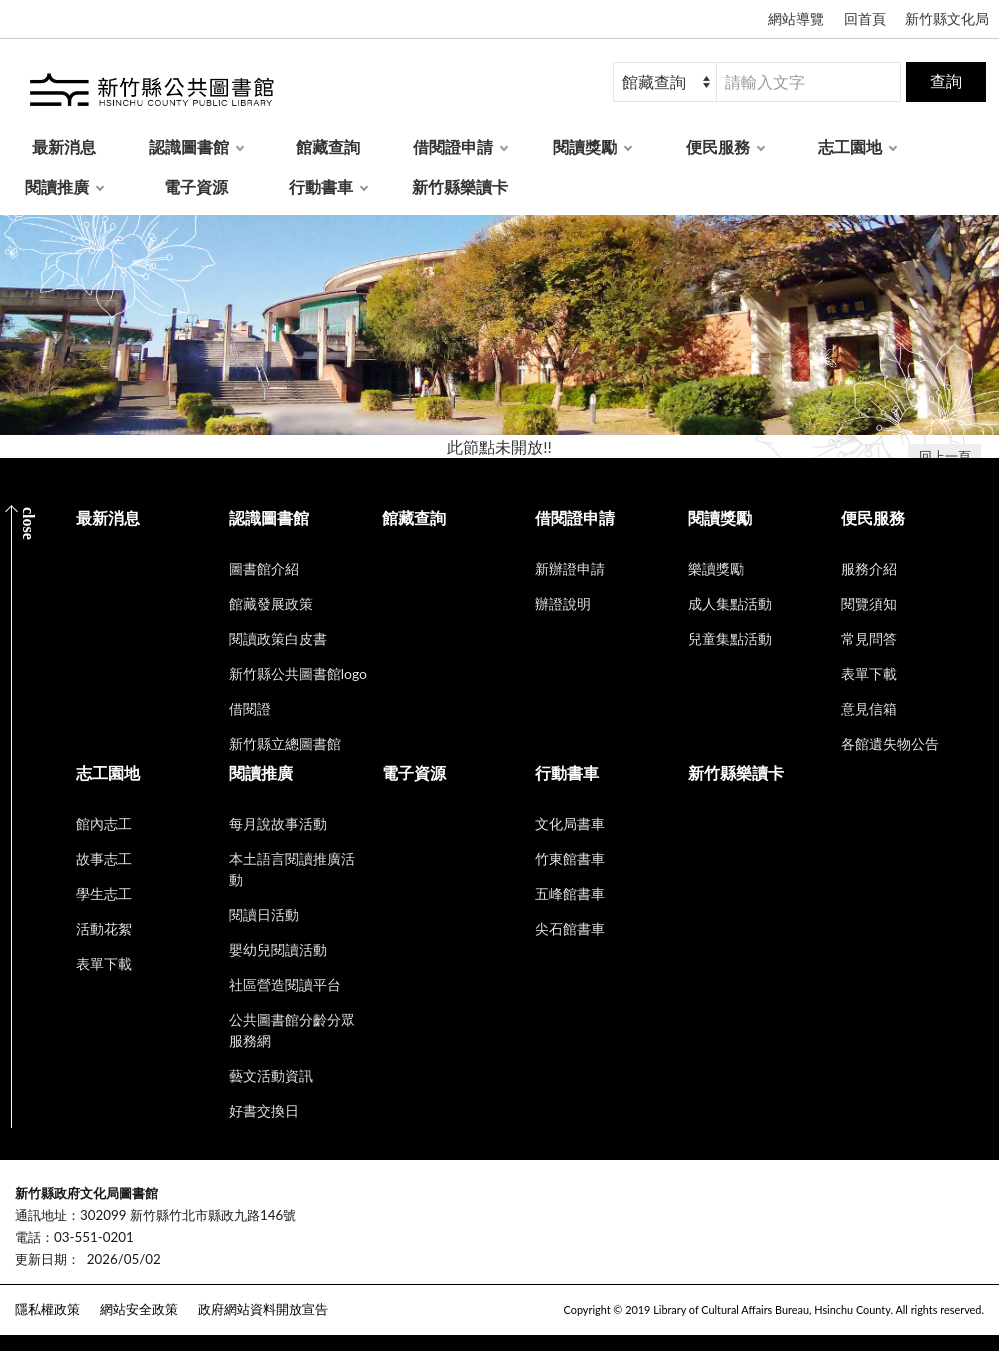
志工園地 (850, 146)
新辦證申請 (570, 568)
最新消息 (64, 146)
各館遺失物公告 (890, 743)
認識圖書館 (189, 146)
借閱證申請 (453, 146)
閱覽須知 (869, 603)
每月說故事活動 (278, 823)
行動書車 (321, 186)
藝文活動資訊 (271, 1075)
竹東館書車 (570, 858)
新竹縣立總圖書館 (285, 743)
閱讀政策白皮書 (278, 638)
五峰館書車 (570, 893)
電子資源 (196, 186)
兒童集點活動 (730, 638)
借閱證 (250, 708)
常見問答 (869, 638)
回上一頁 (945, 456)
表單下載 (869, 673)
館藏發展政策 (271, 603)
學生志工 (104, 893)
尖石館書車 (570, 928)
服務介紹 (869, 568)
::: (11, 1176)
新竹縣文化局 (947, 18)
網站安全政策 (139, 1309)
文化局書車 (570, 823)
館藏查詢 (328, 146)
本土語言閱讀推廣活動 (292, 869)
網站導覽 (796, 18)
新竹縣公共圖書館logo (298, 673)
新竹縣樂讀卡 (460, 186)
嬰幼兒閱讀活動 (278, 949)
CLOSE (28, 523)
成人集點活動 (730, 603)
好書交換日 (264, 1110)
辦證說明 (563, 603)
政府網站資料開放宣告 (263, 1309)
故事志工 (104, 858)
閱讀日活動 (264, 914)
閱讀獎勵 (585, 146)
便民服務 (718, 146)
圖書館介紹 (264, 568)
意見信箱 (869, 708)
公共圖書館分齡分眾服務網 (292, 1030)
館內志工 (104, 823)
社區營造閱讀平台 (285, 984)
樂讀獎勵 (716, 568)
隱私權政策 (47, 1309)
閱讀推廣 (57, 186)
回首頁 (865, 18)
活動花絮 (104, 928)
